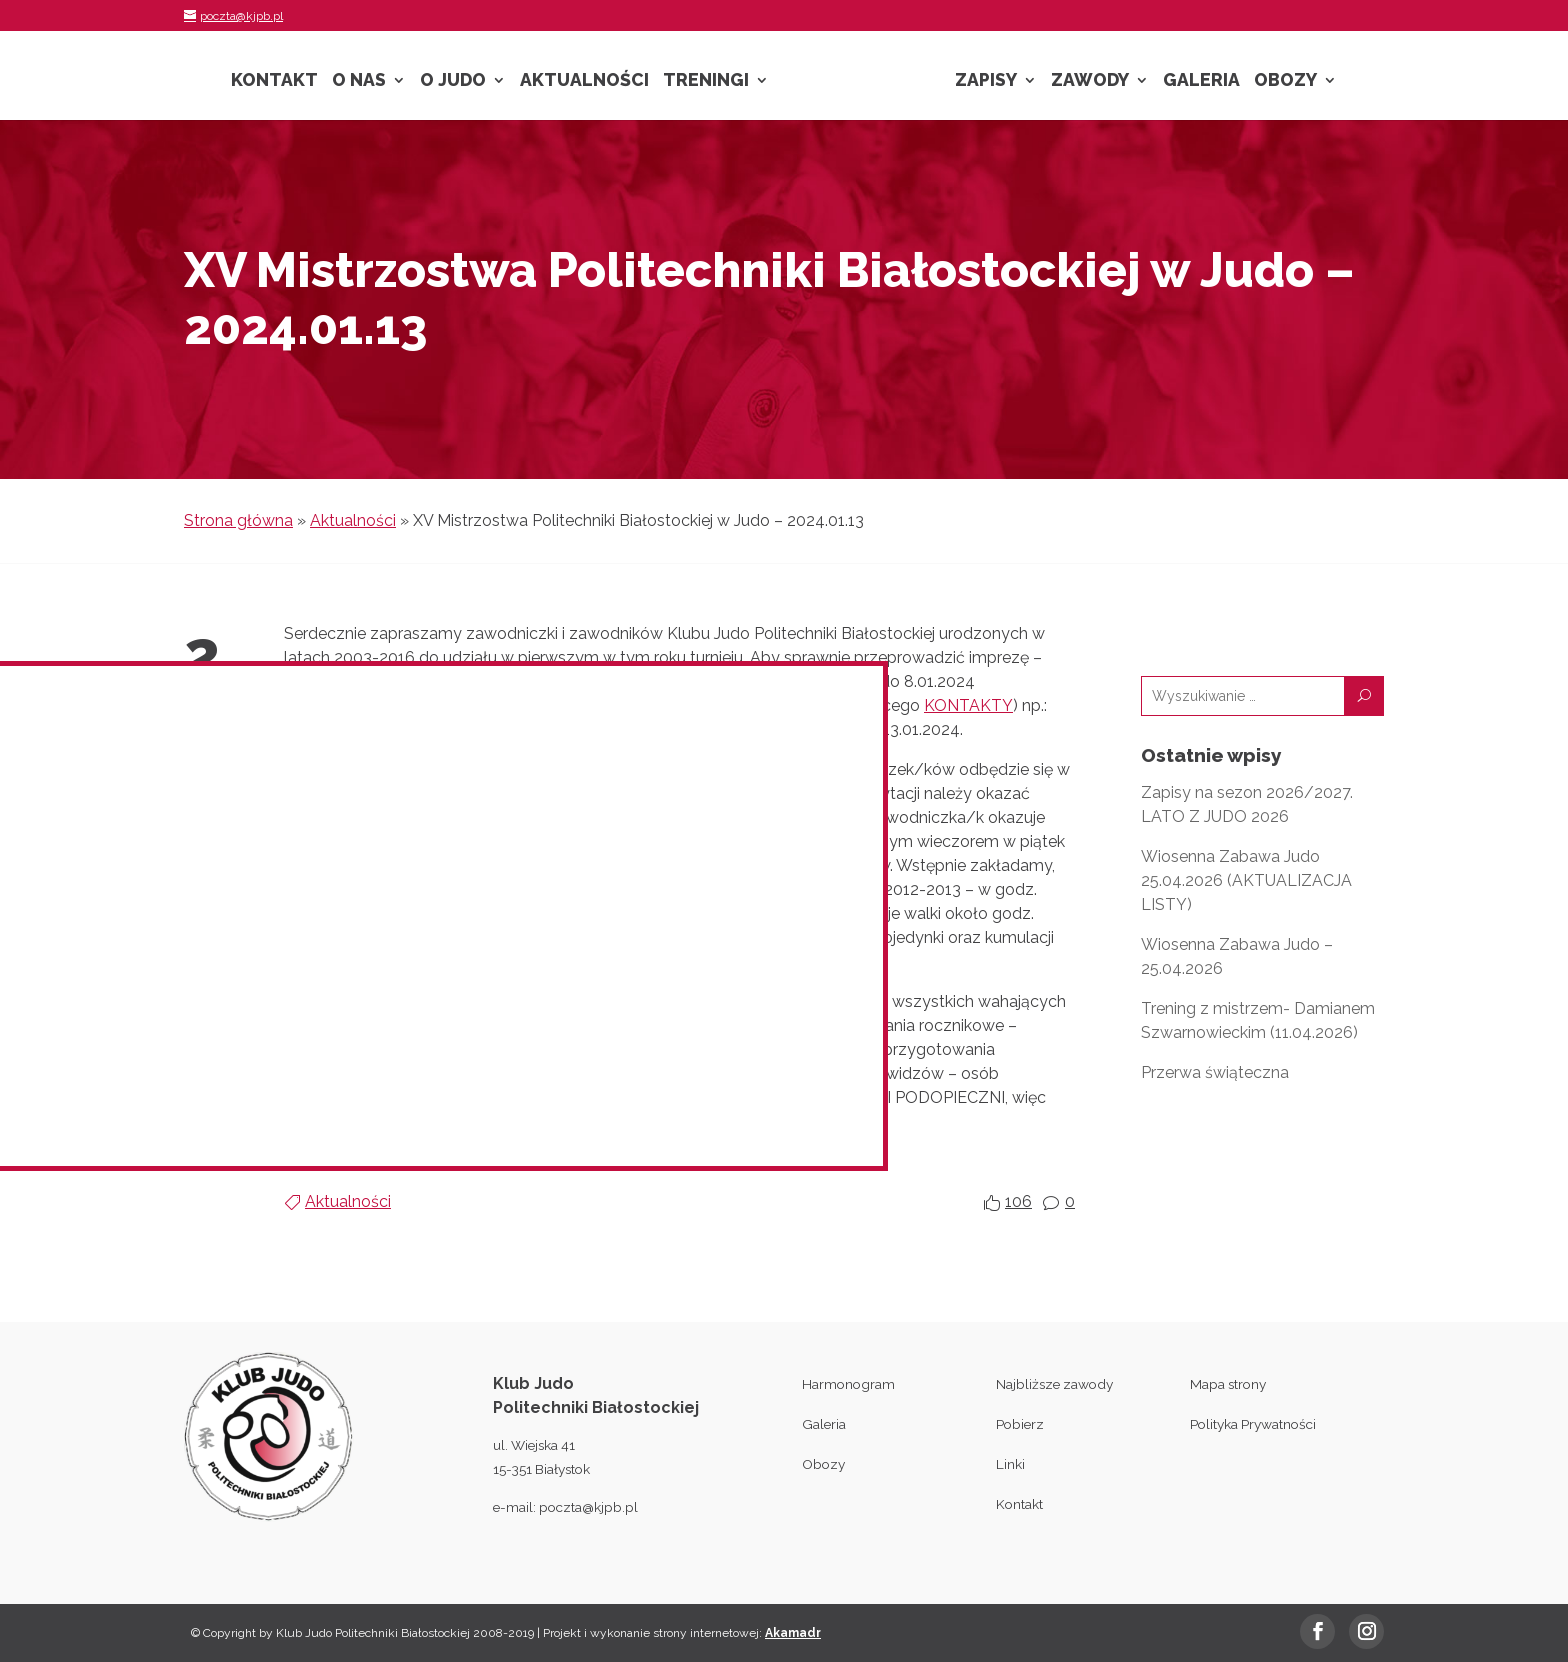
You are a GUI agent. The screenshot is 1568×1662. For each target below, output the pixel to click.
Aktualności (584, 81)
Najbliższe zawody (1054, 1384)
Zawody (1090, 81)
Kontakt (274, 81)
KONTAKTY (968, 705)
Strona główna (238, 520)
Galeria (1201, 81)
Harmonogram (848, 1384)
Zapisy (986, 81)
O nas (359, 81)
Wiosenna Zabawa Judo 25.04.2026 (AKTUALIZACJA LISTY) (1246, 880)
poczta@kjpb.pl (588, 1507)
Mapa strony (1228, 1384)
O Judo (453, 81)
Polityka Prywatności (1253, 1424)
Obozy (1285, 81)
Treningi (706, 81)
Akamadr (793, 1633)
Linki (1010, 1464)
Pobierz (1020, 1424)
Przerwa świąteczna (1215, 1072)
